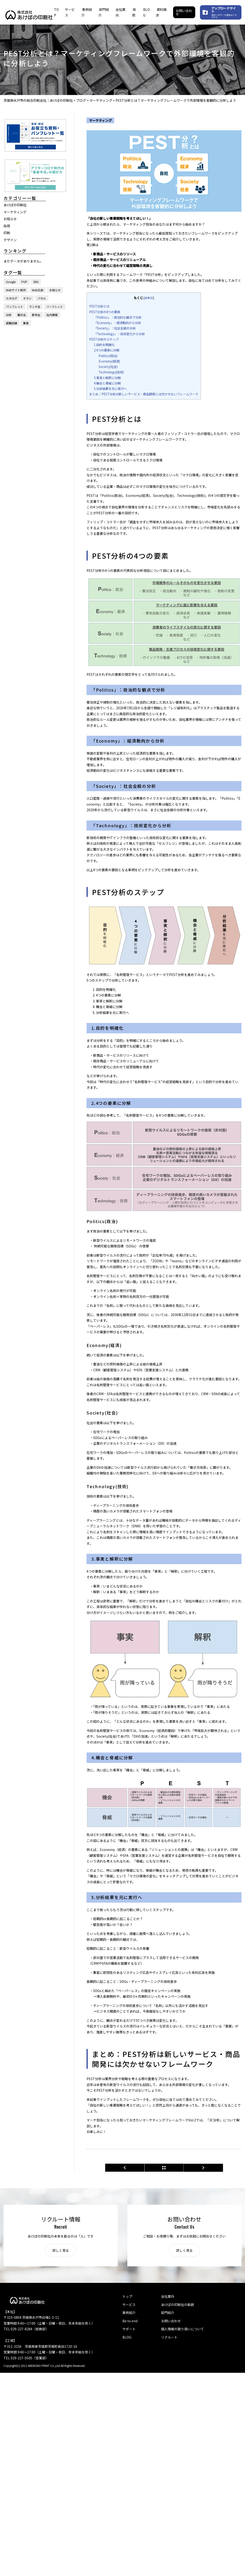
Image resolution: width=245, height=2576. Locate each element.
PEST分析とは (99, 306)
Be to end (129, 2320)
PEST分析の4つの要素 (104, 312)
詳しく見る (60, 2250)
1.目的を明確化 (104, 344)
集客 (26, 323)
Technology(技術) (111, 372)
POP (24, 282)
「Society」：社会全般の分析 (115, 328)
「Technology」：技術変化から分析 (119, 334)
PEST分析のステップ (104, 339)
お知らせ (10, 218)
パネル (41, 298)
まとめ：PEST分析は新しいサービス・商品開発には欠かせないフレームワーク (143, 394)
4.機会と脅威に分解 (107, 383)
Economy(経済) (109, 361)
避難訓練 (11, 323)
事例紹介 (129, 2312)
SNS (35, 282)
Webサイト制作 (16, 290)
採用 (7, 226)
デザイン (10, 239)
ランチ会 (34, 306)
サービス (129, 2304)
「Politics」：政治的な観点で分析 (117, 317)
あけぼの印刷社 (15, 205)
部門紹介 (167, 2312)
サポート (129, 2329)
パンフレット (14, 306)
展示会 (21, 315)
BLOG (126, 2337)
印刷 (7, 232)
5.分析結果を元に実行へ (110, 388)
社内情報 (52, 315)
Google (11, 282)
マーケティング (15, 212)
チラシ (27, 298)
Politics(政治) (108, 356)
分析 (9, 315)
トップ (127, 2296)
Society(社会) (108, 366)
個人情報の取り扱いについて (182, 2329)
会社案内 (167, 2296)
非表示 (149, 298)
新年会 (36, 315)
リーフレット (54, 306)
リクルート (169, 2337)
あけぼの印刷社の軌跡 (177, 2304)
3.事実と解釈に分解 (107, 378)
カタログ (11, 298)
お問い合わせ (184, 12)
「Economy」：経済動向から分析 (117, 323)
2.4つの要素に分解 (106, 350)
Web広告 (37, 290)
